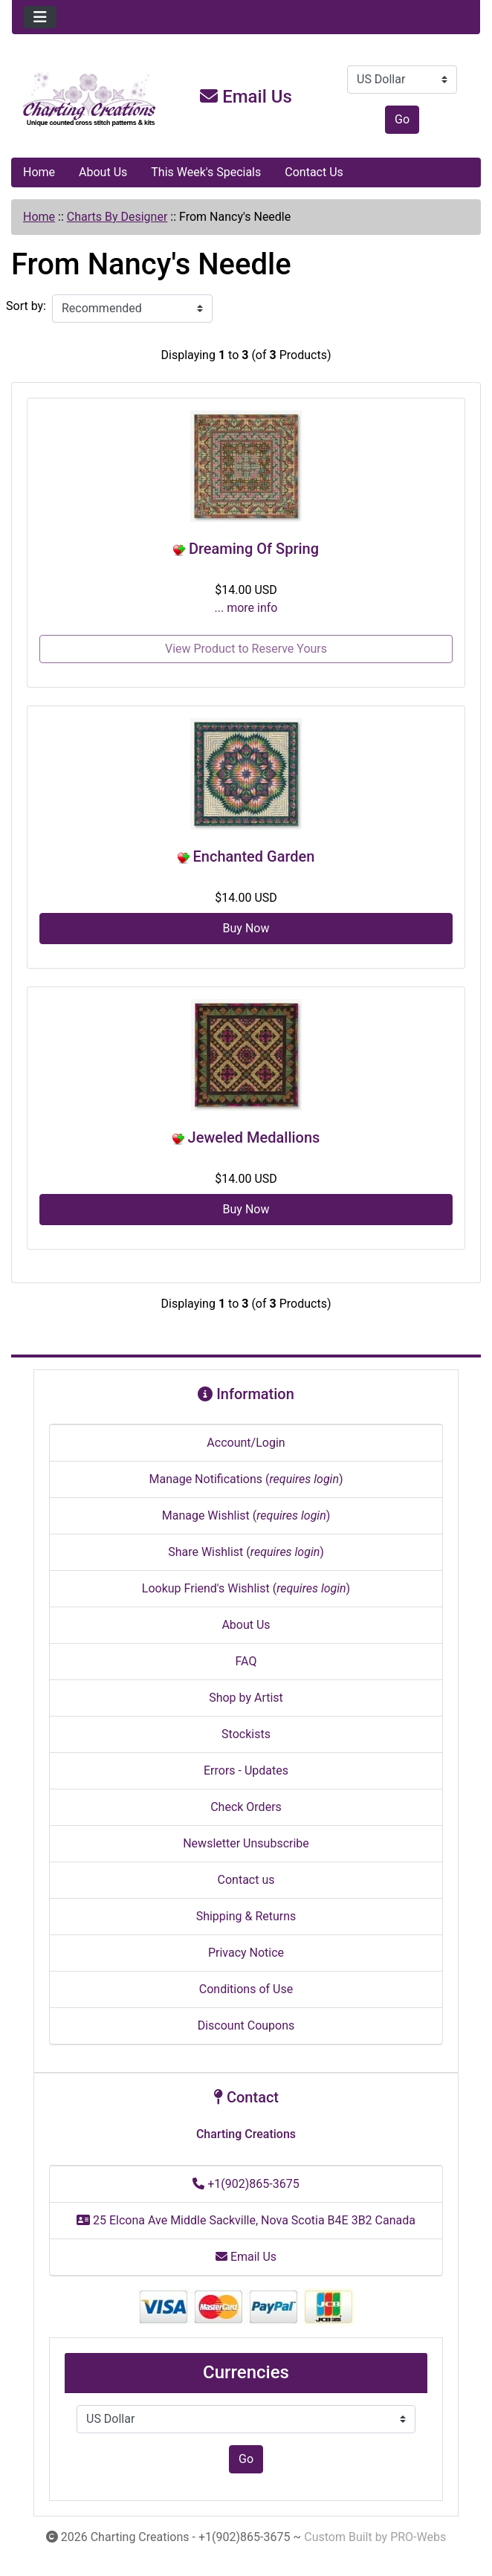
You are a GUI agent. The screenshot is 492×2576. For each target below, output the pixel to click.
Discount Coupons (246, 2025)
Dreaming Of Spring (254, 549)
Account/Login (246, 1443)
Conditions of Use (246, 1989)
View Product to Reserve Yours (246, 649)
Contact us (246, 1880)
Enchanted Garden (254, 856)
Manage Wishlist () (246, 1515)
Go (402, 119)
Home (39, 172)
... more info (246, 608)
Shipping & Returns (246, 1916)
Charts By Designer (117, 217)
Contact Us (314, 172)
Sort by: (26, 306)
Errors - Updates (246, 1770)
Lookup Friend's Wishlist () (246, 1588)
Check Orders (246, 1807)
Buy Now (246, 928)
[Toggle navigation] (40, 17)
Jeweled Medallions (254, 1137)
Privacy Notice (246, 1953)
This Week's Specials (206, 172)
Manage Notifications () (246, 1479)
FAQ (246, 1661)
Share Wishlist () (246, 1552)
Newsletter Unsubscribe (246, 1843)
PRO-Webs (418, 2537)
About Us (103, 172)
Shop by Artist (246, 1698)
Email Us (246, 96)
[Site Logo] (90, 100)
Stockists (246, 1734)
